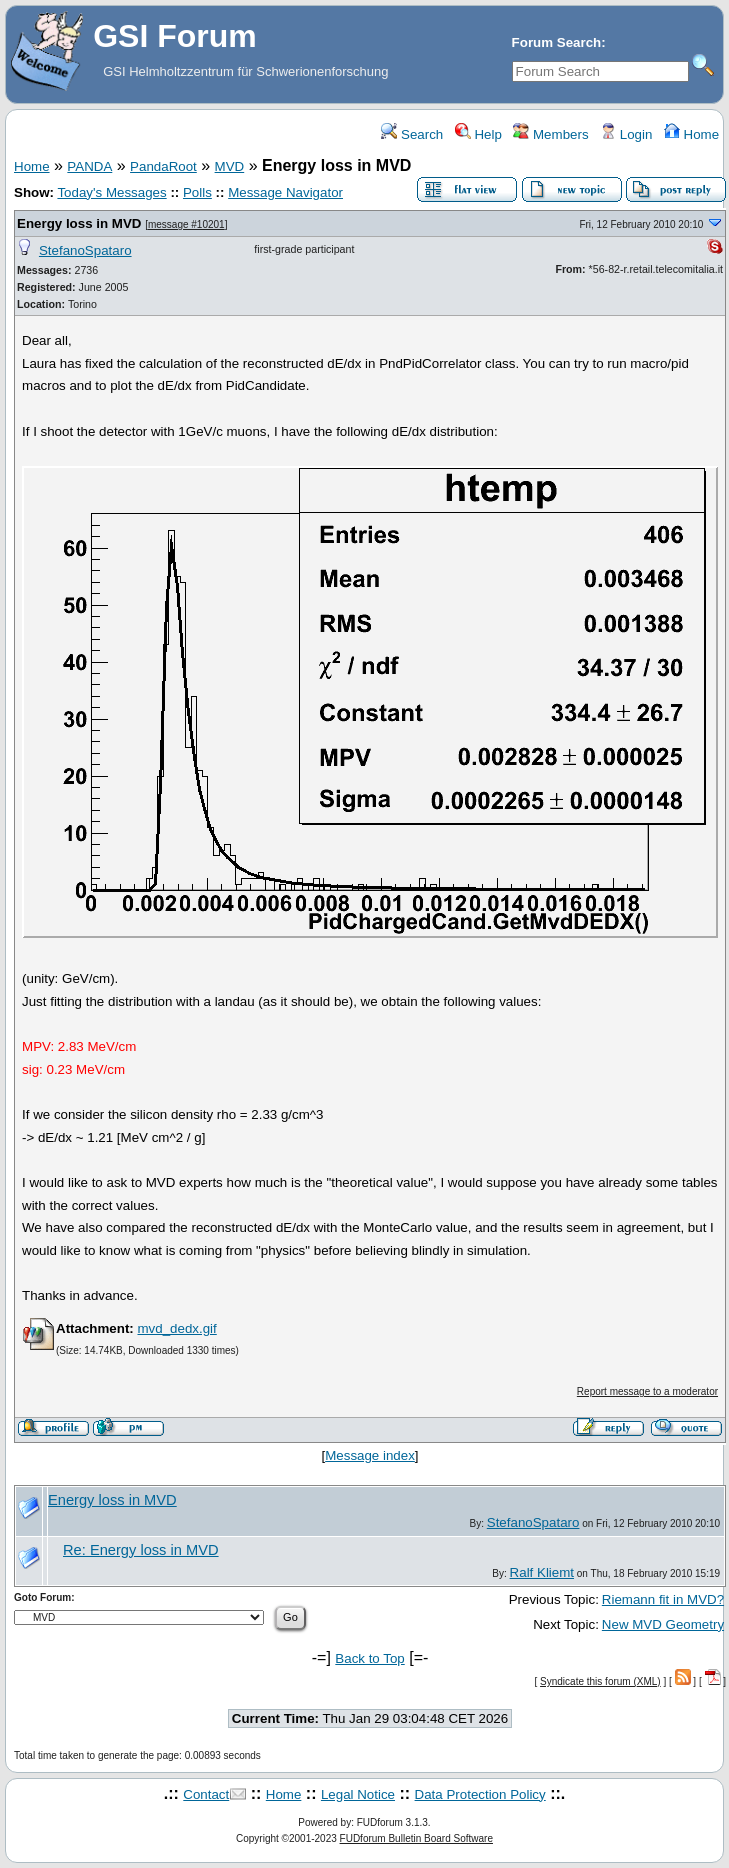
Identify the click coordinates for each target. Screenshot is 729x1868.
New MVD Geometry (663, 1624)
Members (550, 134)
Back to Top (369, 1658)
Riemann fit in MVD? (663, 1599)
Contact (206, 1794)
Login (626, 134)
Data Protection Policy (480, 1794)
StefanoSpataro (85, 250)
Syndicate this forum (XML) (600, 1681)
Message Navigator (285, 192)
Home (691, 134)
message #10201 (186, 224)
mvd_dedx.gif (176, 1328)
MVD (230, 166)
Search (412, 134)
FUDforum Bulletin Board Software (416, 1838)
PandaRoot (163, 166)
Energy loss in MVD (79, 223)
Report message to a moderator (647, 1391)
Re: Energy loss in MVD (141, 1550)
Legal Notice (358, 1794)
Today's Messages (111, 192)
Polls (197, 192)
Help (478, 134)
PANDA (89, 166)
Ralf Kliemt (542, 1572)
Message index (370, 1455)
